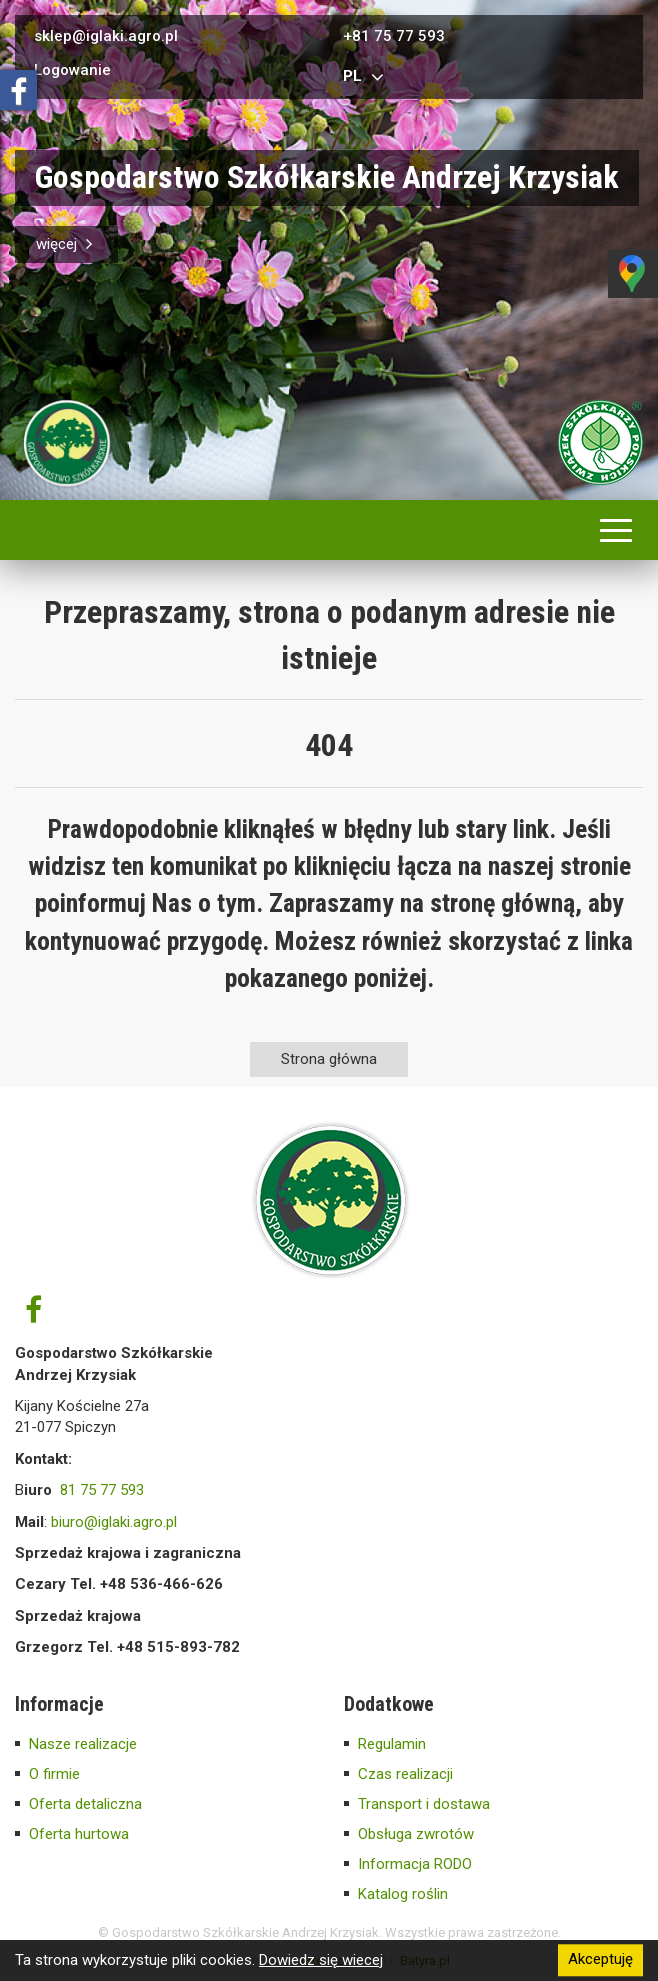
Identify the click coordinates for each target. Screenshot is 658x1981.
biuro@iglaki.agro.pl (114, 1522)
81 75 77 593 (102, 1490)
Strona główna (329, 1059)
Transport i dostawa (424, 1804)
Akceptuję (600, 1960)
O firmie (54, 1774)
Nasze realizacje (83, 1744)
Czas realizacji (405, 1774)
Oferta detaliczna (85, 1804)
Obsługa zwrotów (416, 1834)
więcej (66, 244)
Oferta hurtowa (79, 1834)
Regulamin (392, 1744)
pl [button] (366, 76)
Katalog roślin (403, 1894)
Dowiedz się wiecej (321, 1960)
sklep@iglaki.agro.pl (106, 36)
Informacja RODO (415, 1864)
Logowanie (72, 70)
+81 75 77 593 (394, 36)
